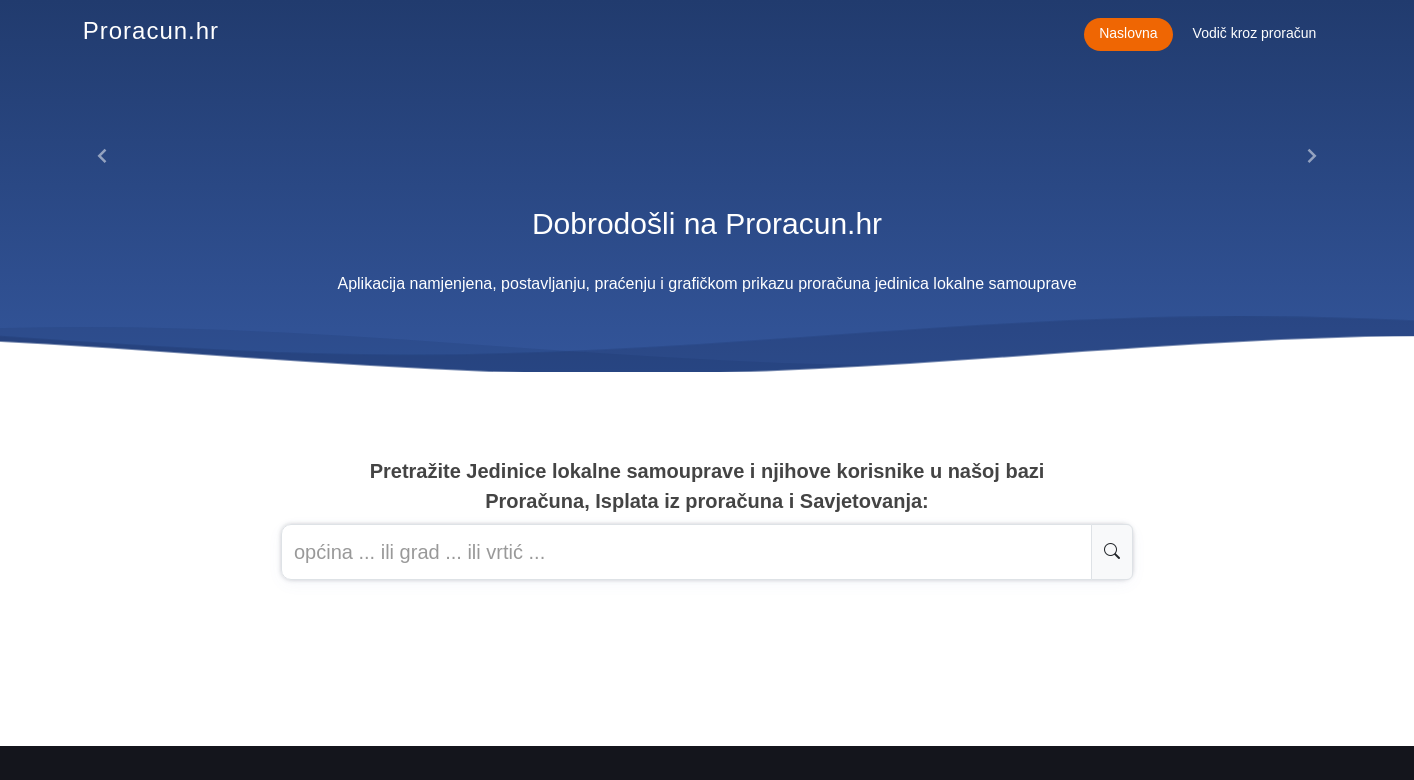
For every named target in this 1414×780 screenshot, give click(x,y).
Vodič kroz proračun (1255, 33)
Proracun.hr (151, 30)
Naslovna (1128, 33)
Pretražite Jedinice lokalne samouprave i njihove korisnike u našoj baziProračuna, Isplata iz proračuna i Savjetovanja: (707, 486)
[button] (103, 156)
